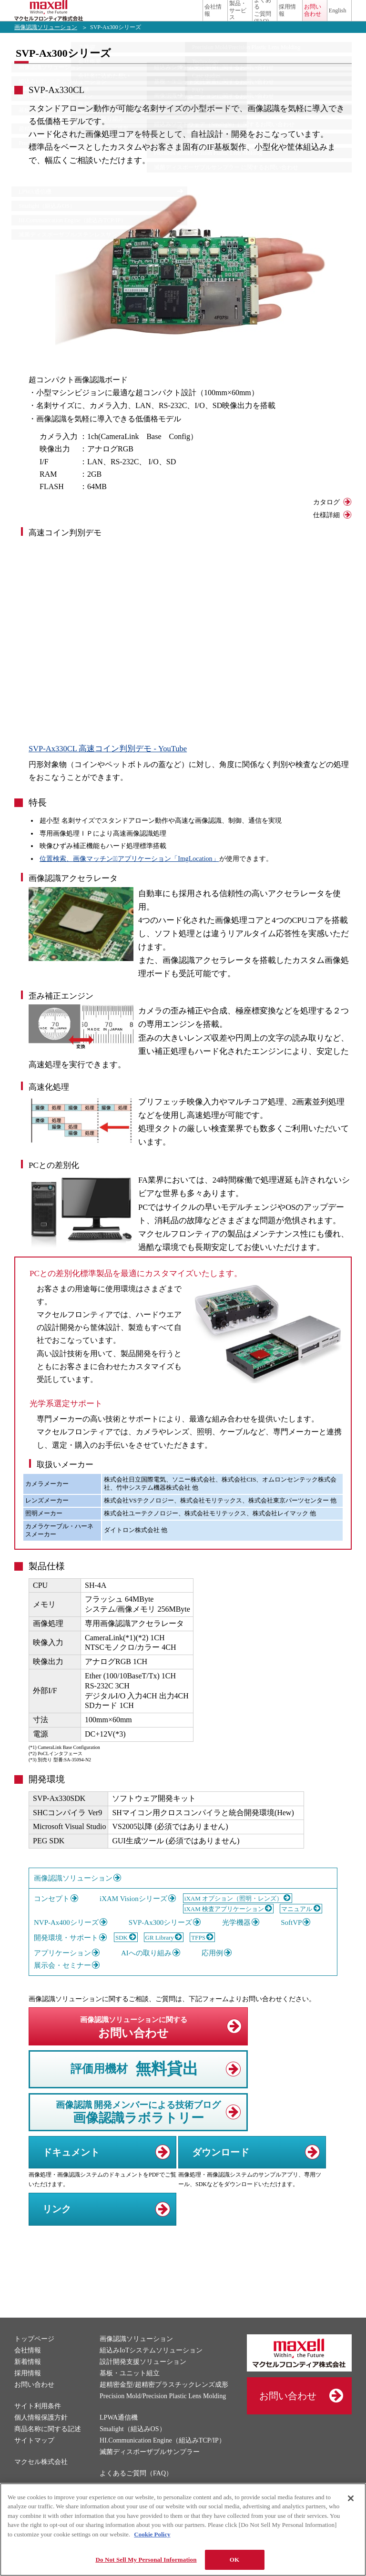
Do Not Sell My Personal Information (145, 2559)
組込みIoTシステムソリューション (151, 2364)
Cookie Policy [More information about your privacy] (152, 2534)
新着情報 (27, 2376)
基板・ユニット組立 (130, 2387)
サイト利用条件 (37, 2420)
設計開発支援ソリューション (143, 2376)
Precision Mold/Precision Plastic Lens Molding (163, 2410)
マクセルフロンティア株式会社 (57, 17)
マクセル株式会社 (41, 2476)
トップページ (34, 2353)
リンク (56, 2223)
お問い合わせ (288, 17)
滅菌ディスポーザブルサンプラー (150, 2466)
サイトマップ (34, 2454)
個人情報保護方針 (41, 2431)
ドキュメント (71, 2166)
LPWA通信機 (119, 2431)
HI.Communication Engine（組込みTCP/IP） (162, 2454)
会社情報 (120, 17)
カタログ (326, 516)
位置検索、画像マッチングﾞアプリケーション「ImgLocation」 (129, 873)
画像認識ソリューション (45, 41)
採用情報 (243, 17)
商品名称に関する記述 (47, 2443)
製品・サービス (161, 17)
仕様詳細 (326, 529)
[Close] (350, 2498)
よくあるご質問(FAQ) (207, 17)
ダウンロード (220, 2166)
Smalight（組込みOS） (132, 2443)
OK (234, 2559)
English (323, 17)
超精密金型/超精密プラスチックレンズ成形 (164, 2398)
